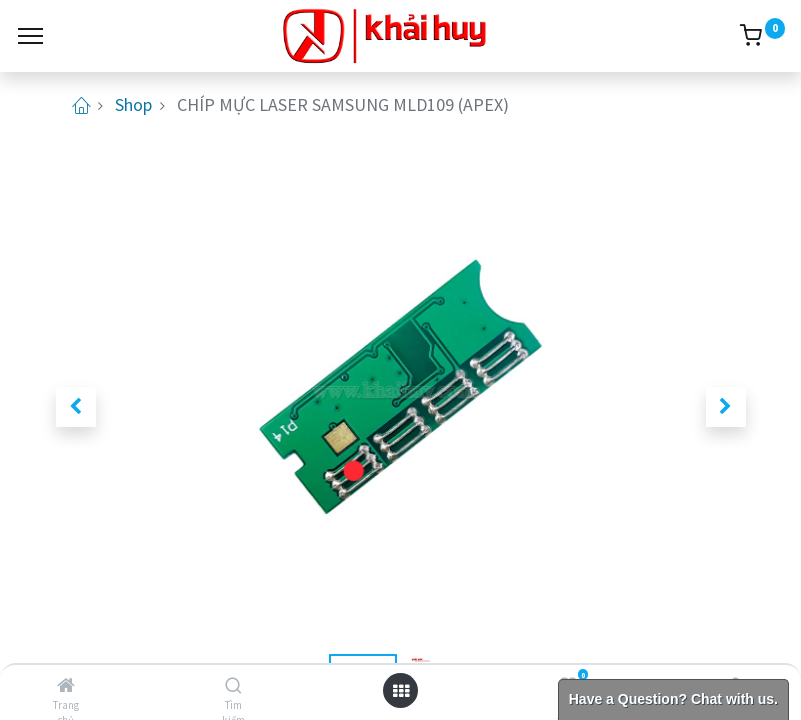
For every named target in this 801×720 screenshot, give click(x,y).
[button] (76, 407)
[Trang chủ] (66, 685)
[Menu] (30, 36)
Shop (133, 104)
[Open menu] (401, 690)
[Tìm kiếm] (233, 685)
